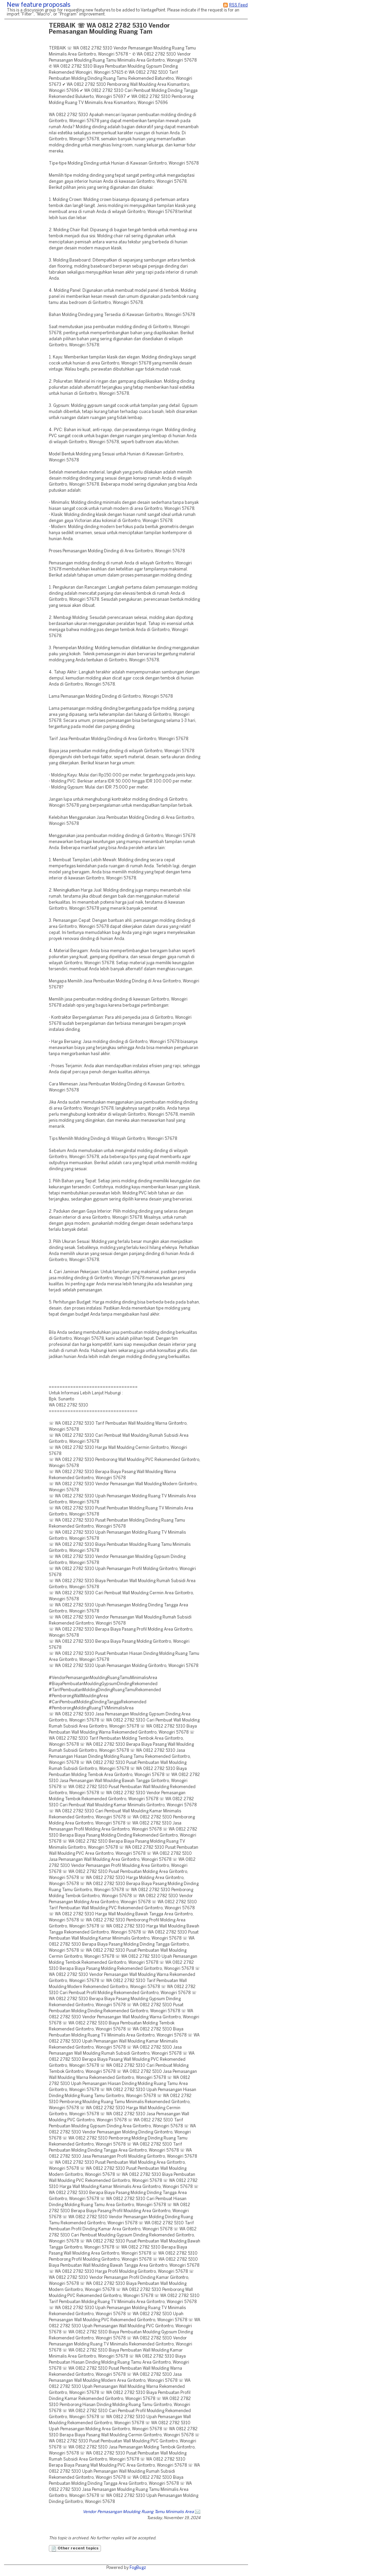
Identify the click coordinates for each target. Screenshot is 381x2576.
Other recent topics (75, 2548)
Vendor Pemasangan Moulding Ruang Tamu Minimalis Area (138, 2512)
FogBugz (138, 2568)
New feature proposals (38, 5)
